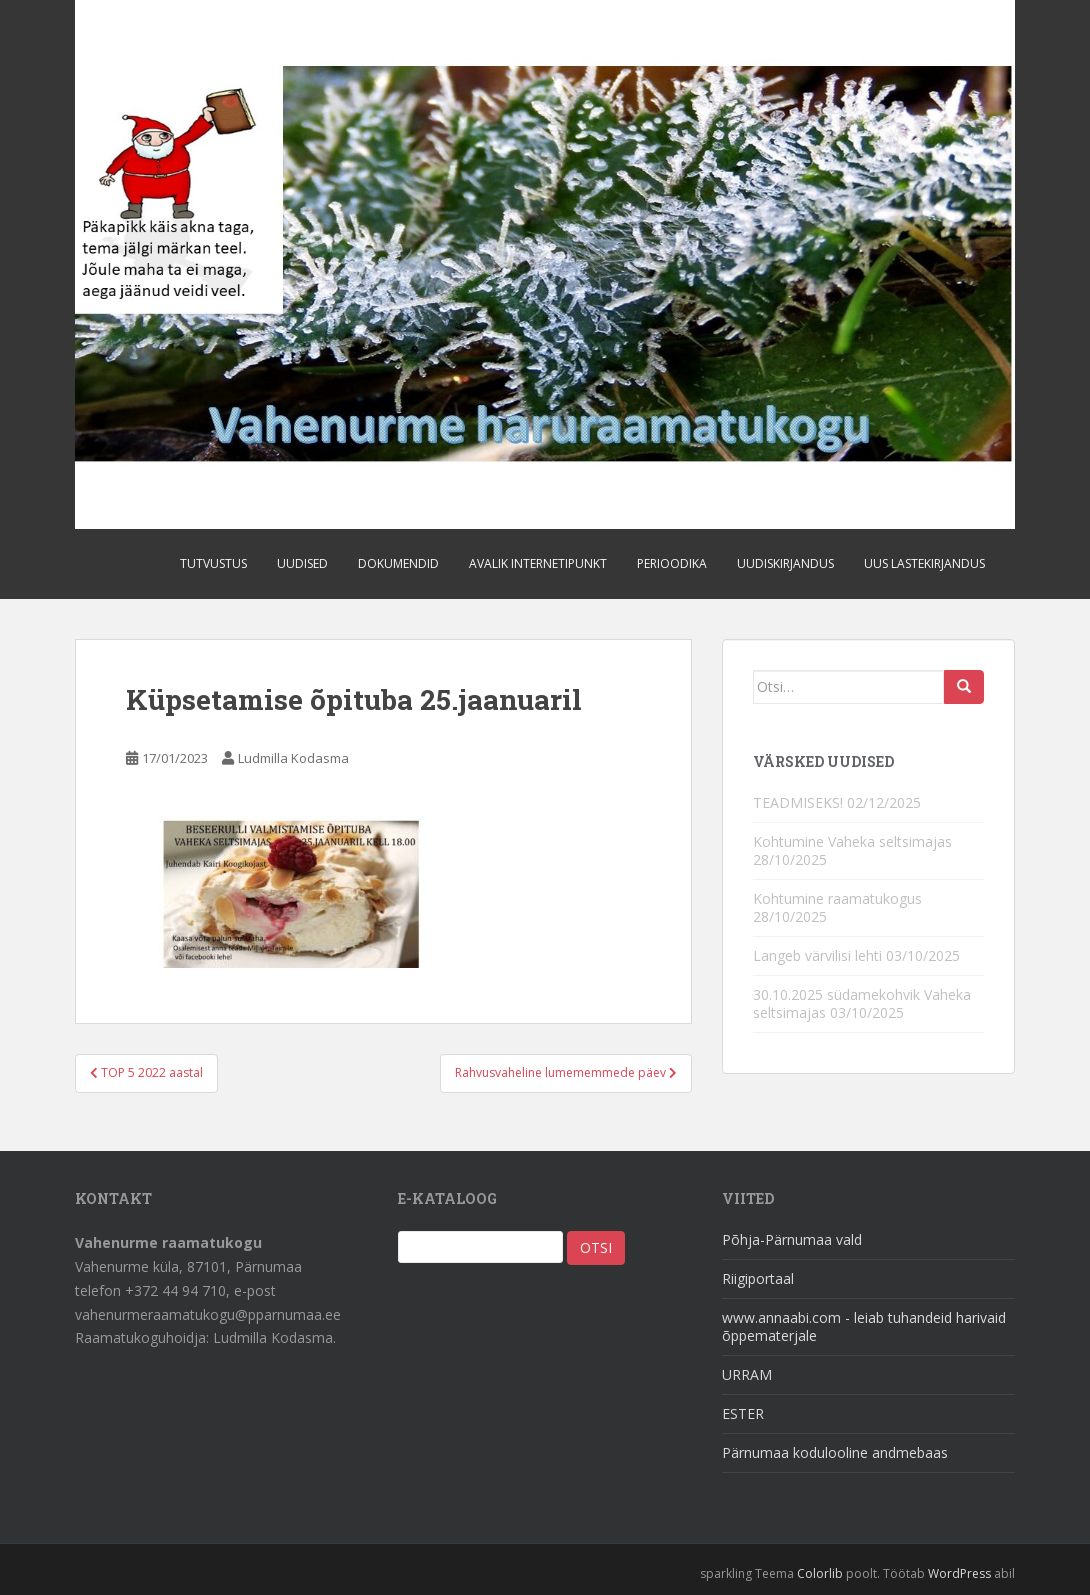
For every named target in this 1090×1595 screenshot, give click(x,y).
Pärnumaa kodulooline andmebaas (835, 1452)
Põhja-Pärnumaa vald (792, 1239)
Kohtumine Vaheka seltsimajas (852, 841)
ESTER (743, 1413)
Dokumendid (398, 563)
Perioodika (672, 563)
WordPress (959, 1573)
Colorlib (820, 1573)
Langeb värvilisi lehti (817, 955)
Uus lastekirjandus (924, 563)
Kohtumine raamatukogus (837, 898)
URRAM (747, 1374)
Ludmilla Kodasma (293, 758)
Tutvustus (213, 563)
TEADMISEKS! (798, 802)
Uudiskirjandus (785, 563)
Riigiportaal (758, 1278)
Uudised (302, 563)
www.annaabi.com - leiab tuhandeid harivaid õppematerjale (864, 1326)
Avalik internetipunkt (538, 563)
